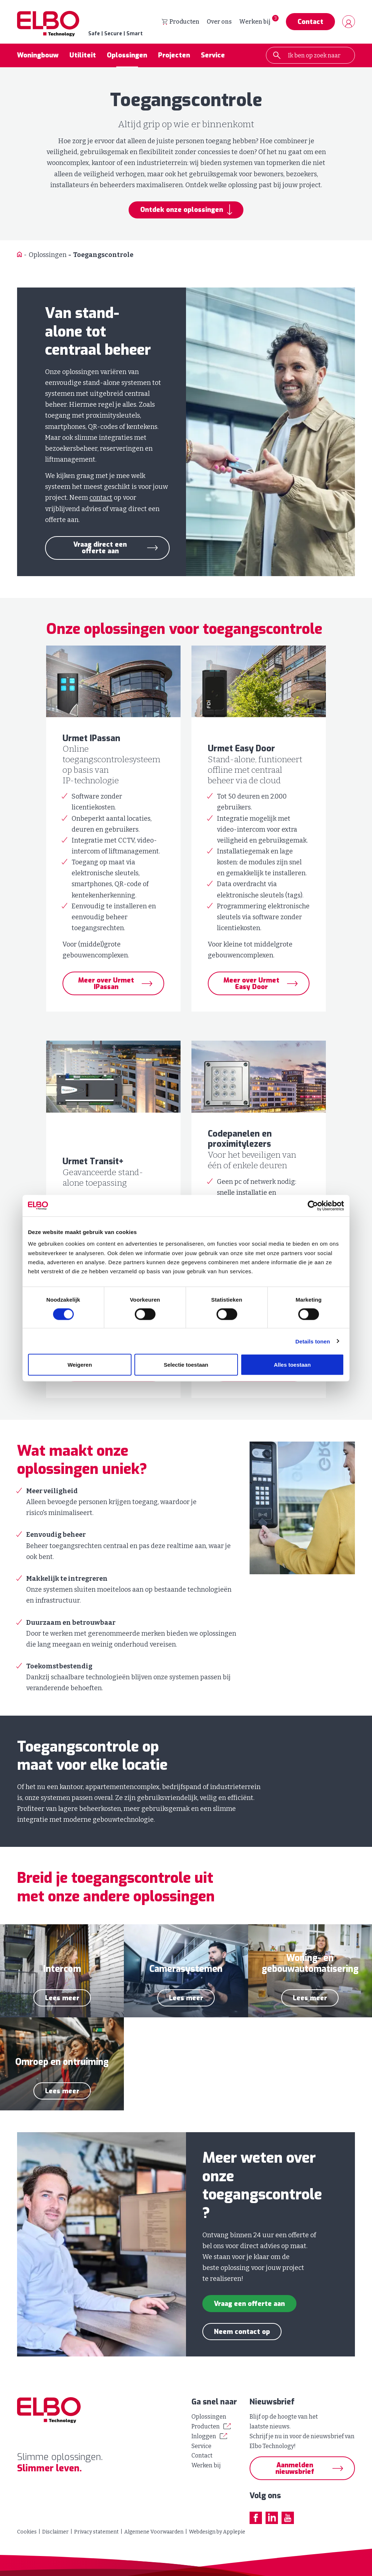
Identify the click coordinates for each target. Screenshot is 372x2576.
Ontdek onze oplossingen (181, 210)
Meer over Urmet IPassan (106, 984)
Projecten (174, 56)
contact (100, 498)
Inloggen (203, 2436)
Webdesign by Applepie (217, 2532)
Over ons (219, 22)
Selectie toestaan (186, 1365)
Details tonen (312, 1341)
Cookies (27, 2532)
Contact (310, 22)
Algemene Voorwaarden (153, 2532)
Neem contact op (242, 2332)
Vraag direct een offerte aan (100, 548)
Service (213, 56)
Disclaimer (55, 2532)
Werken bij (254, 22)
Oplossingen (127, 56)
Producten (180, 22)
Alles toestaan (292, 1365)
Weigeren (80, 1365)
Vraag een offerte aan (249, 2304)
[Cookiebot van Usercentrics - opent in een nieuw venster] (312, 1205)
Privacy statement (96, 2532)
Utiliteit (82, 56)
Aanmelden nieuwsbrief (294, 2468)
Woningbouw (37, 56)
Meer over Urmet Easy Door (251, 984)
